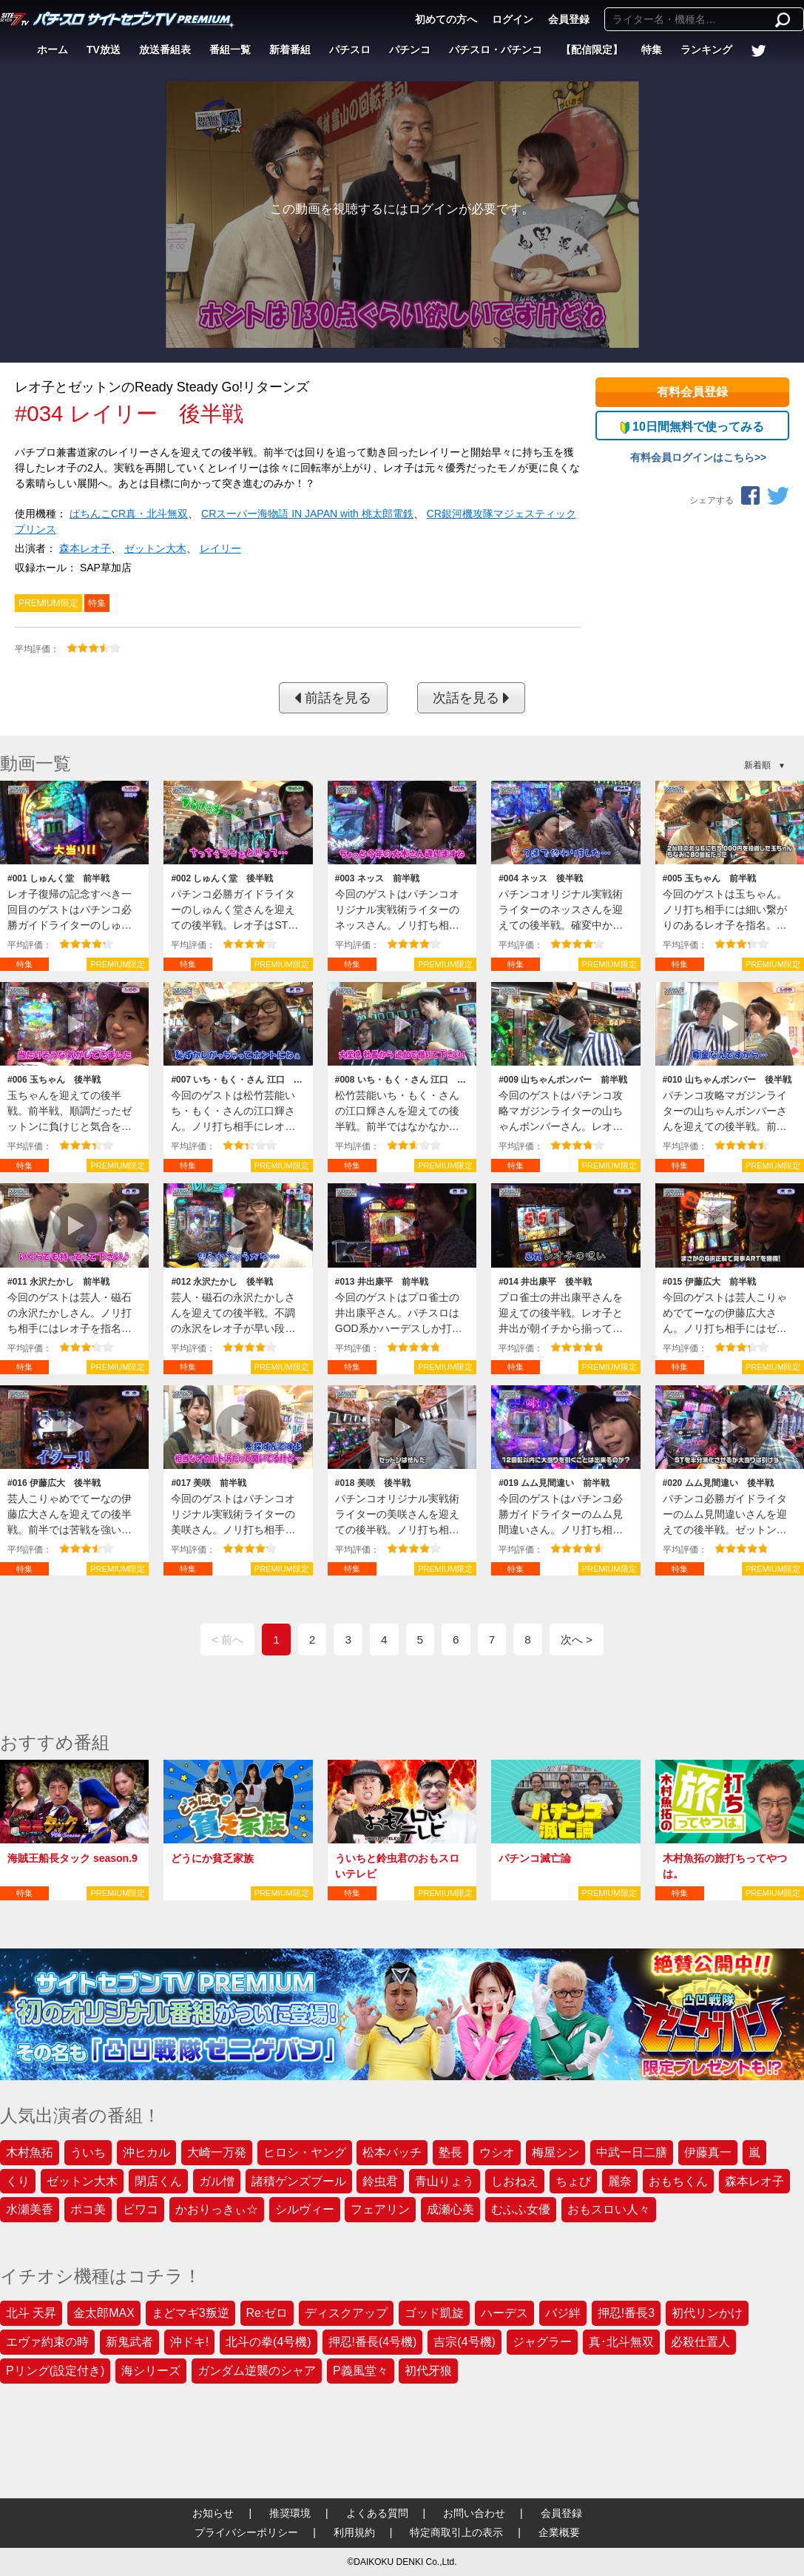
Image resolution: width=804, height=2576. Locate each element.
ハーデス (504, 2313)
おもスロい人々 (608, 2209)
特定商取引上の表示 (456, 2532)
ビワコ (140, 2209)
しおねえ (514, 2181)
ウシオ (497, 2152)
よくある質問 (377, 2513)
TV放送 (104, 50)
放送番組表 (165, 50)
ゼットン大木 (155, 548)
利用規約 (354, 2532)
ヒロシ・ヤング (304, 2152)
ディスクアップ (346, 2313)
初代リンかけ (707, 2313)
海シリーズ (150, 2370)
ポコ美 (88, 2209)
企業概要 (559, 2532)
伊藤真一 (708, 2152)
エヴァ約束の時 (47, 2341)
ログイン (512, 19)
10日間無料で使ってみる (692, 427)
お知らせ (213, 2513)
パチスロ (350, 50)
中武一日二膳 (631, 2152)
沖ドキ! (189, 2341)
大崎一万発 (216, 2152)
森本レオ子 (85, 548)
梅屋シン (555, 2152)
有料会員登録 (692, 392)
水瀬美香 (29, 2209)
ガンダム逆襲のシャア (256, 2370)
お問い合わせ (474, 2513)
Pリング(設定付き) (55, 2370)
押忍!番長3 (626, 2313)
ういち (88, 2152)
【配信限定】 (592, 50)
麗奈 (620, 2181)
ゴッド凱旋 (434, 2313)
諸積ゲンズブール (298, 2181)
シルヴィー (304, 2209)
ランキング (706, 50)
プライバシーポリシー (246, 2532)
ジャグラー (542, 2341)
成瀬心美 (450, 2209)
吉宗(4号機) (464, 2341)
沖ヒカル (146, 2152)
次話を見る (471, 697)
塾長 (450, 2152)
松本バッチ (392, 2152)
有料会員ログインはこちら (692, 457)
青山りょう (444, 2181)
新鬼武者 (129, 2341)
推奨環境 (290, 2513)
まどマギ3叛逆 (190, 2313)
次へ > (576, 1639)
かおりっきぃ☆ (216, 2209)
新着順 (757, 765)
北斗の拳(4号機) (268, 2341)
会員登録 (569, 19)
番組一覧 (230, 50)
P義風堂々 (360, 2370)
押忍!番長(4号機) (372, 2341)
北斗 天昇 (31, 2313)
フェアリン (380, 2209)
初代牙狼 (428, 2370)
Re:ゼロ (267, 2313)
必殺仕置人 (700, 2341)
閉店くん (158, 2181)
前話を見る (332, 697)
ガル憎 (216, 2181)
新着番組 (290, 50)
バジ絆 (563, 2313)
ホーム (52, 50)
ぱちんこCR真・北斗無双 (129, 513)
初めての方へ (446, 19)
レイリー (220, 548)
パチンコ (409, 50)
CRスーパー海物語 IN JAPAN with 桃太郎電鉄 (307, 513)
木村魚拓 (29, 2152)
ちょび (573, 2181)
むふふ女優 (520, 2209)
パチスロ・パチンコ (495, 50)
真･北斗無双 (621, 2341)
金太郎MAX (104, 2313)
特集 (651, 50)
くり (18, 2181)
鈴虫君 (380, 2181)
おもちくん (678, 2181)
